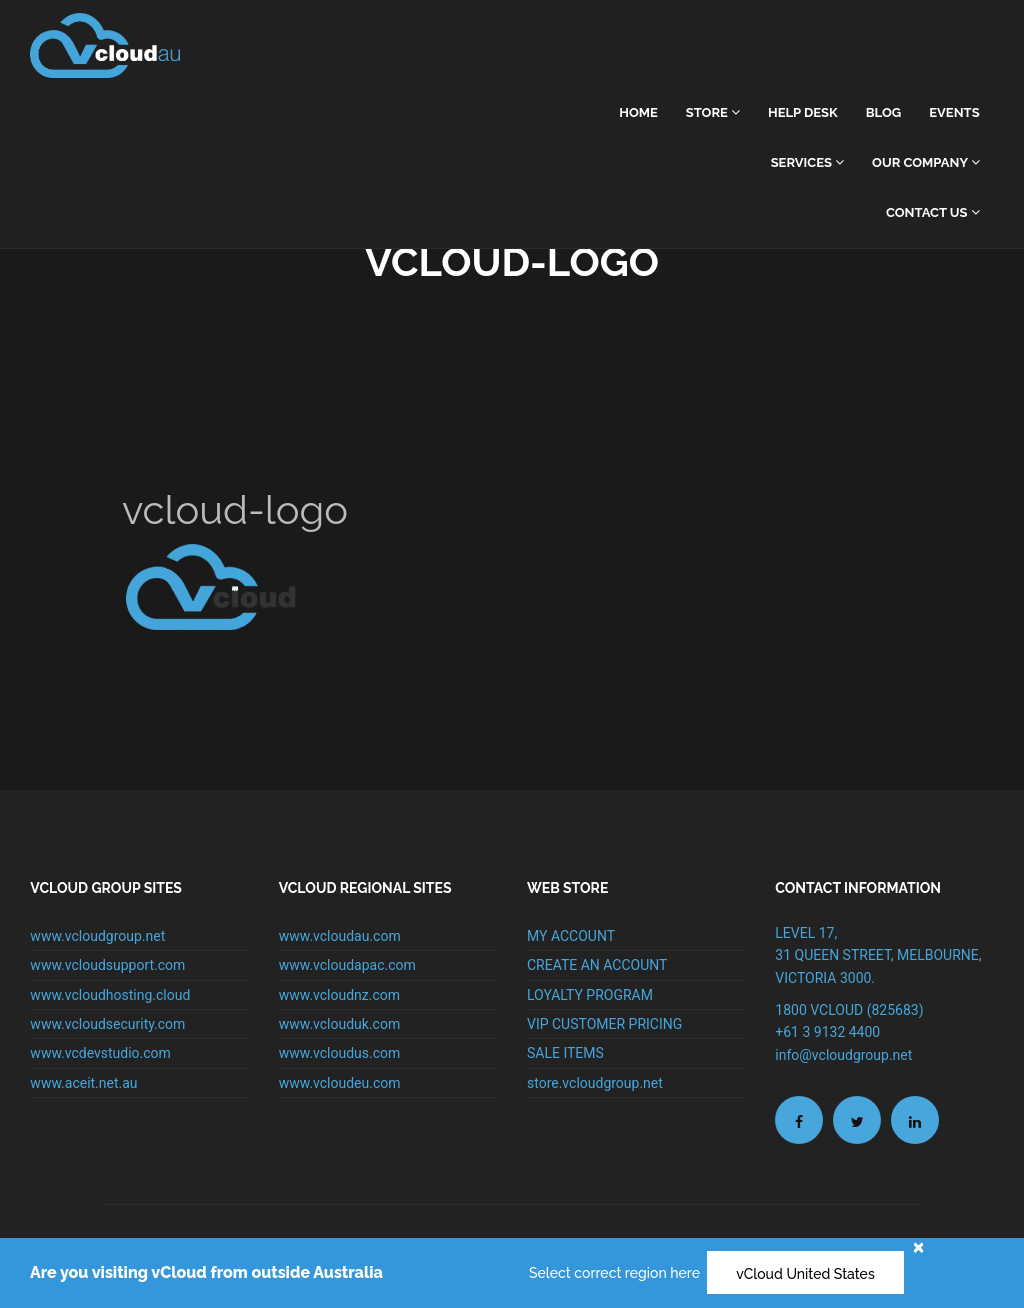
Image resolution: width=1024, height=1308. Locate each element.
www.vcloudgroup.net (97, 936)
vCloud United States (805, 1274)
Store (713, 112)
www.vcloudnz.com (339, 995)
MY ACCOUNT (571, 936)
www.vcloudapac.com (347, 965)
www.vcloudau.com (340, 936)
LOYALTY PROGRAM (590, 995)
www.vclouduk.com (340, 1024)
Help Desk (803, 112)
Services (807, 162)
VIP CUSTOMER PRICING (604, 1024)
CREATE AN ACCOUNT (597, 965)
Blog (883, 112)
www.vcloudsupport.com (107, 965)
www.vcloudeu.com (340, 1083)
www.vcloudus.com (340, 1053)
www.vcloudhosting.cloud (110, 995)
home (638, 112)
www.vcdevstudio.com (100, 1053)
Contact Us (933, 212)
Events (954, 112)
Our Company (926, 162)
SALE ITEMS (565, 1053)
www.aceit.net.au (83, 1083)
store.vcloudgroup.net (595, 1083)
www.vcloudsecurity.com (107, 1024)
